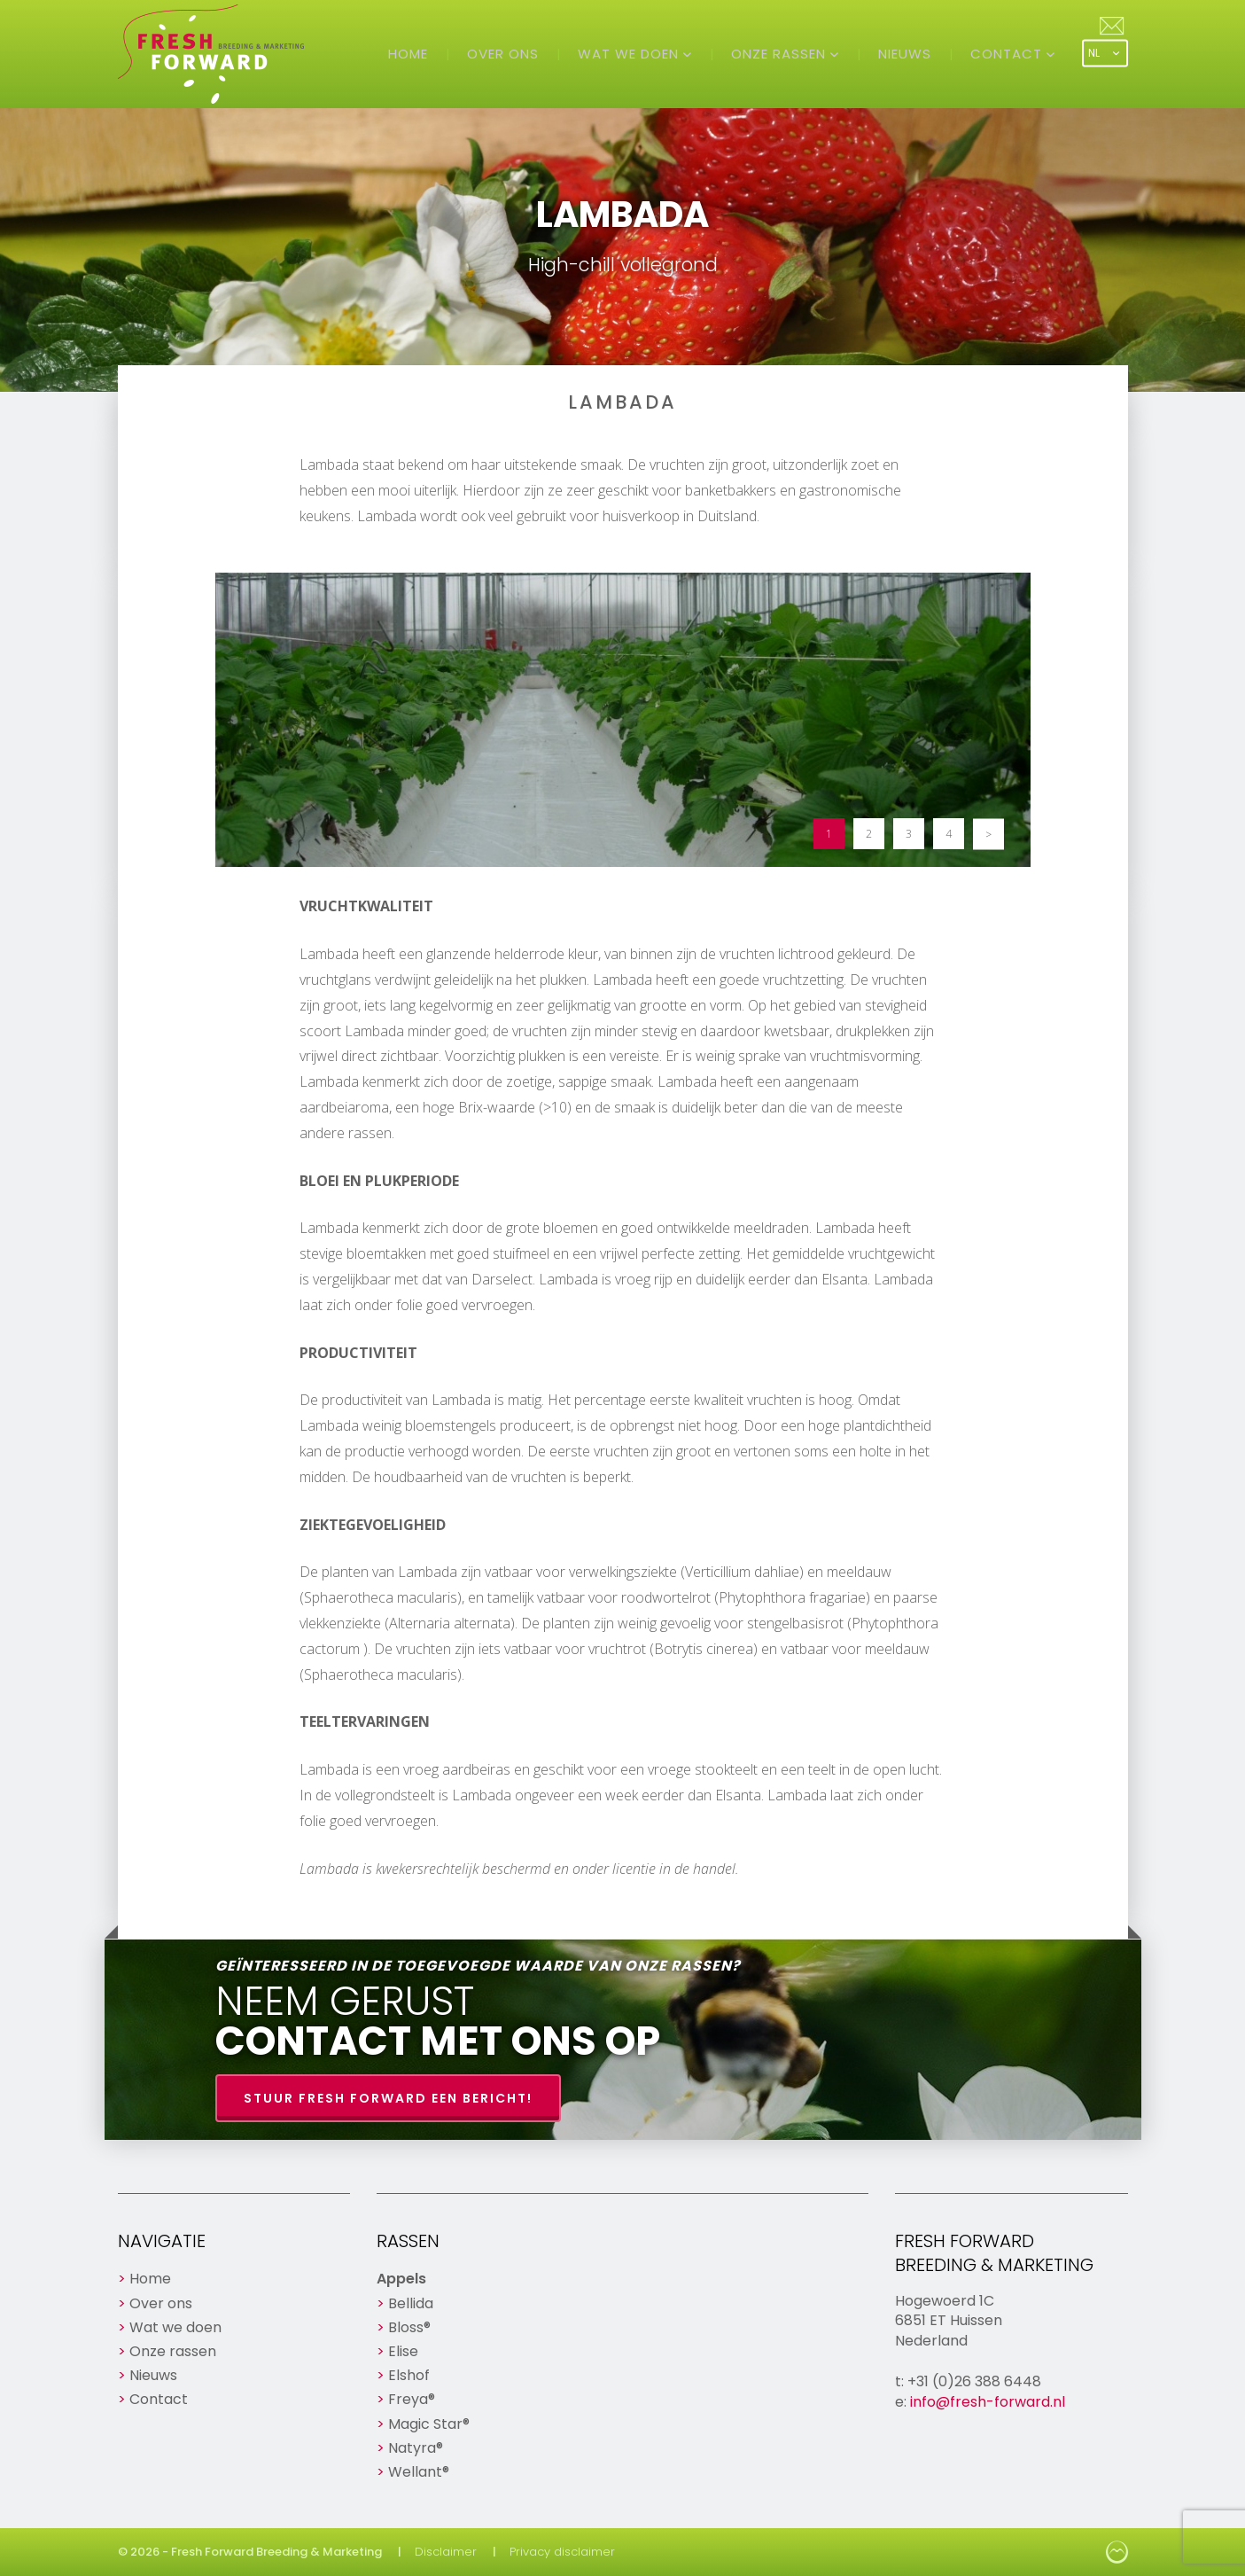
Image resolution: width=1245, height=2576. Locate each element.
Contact (1008, 53)
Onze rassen (780, 53)
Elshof (409, 2375)
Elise (403, 2351)
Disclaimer (446, 2551)
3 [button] (909, 833)
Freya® (411, 2399)
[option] (623, 720)
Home (408, 53)
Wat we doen (630, 53)
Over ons (503, 53)
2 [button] (869, 833)
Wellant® (418, 2472)
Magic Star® (429, 2424)
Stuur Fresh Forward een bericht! (388, 2098)
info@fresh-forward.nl (987, 2402)
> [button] (988, 833)
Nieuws (904, 53)
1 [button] (829, 833)
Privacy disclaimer (562, 2551)
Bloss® (409, 2327)
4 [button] (948, 833)
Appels (401, 2278)
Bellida (410, 2303)
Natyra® (415, 2448)
